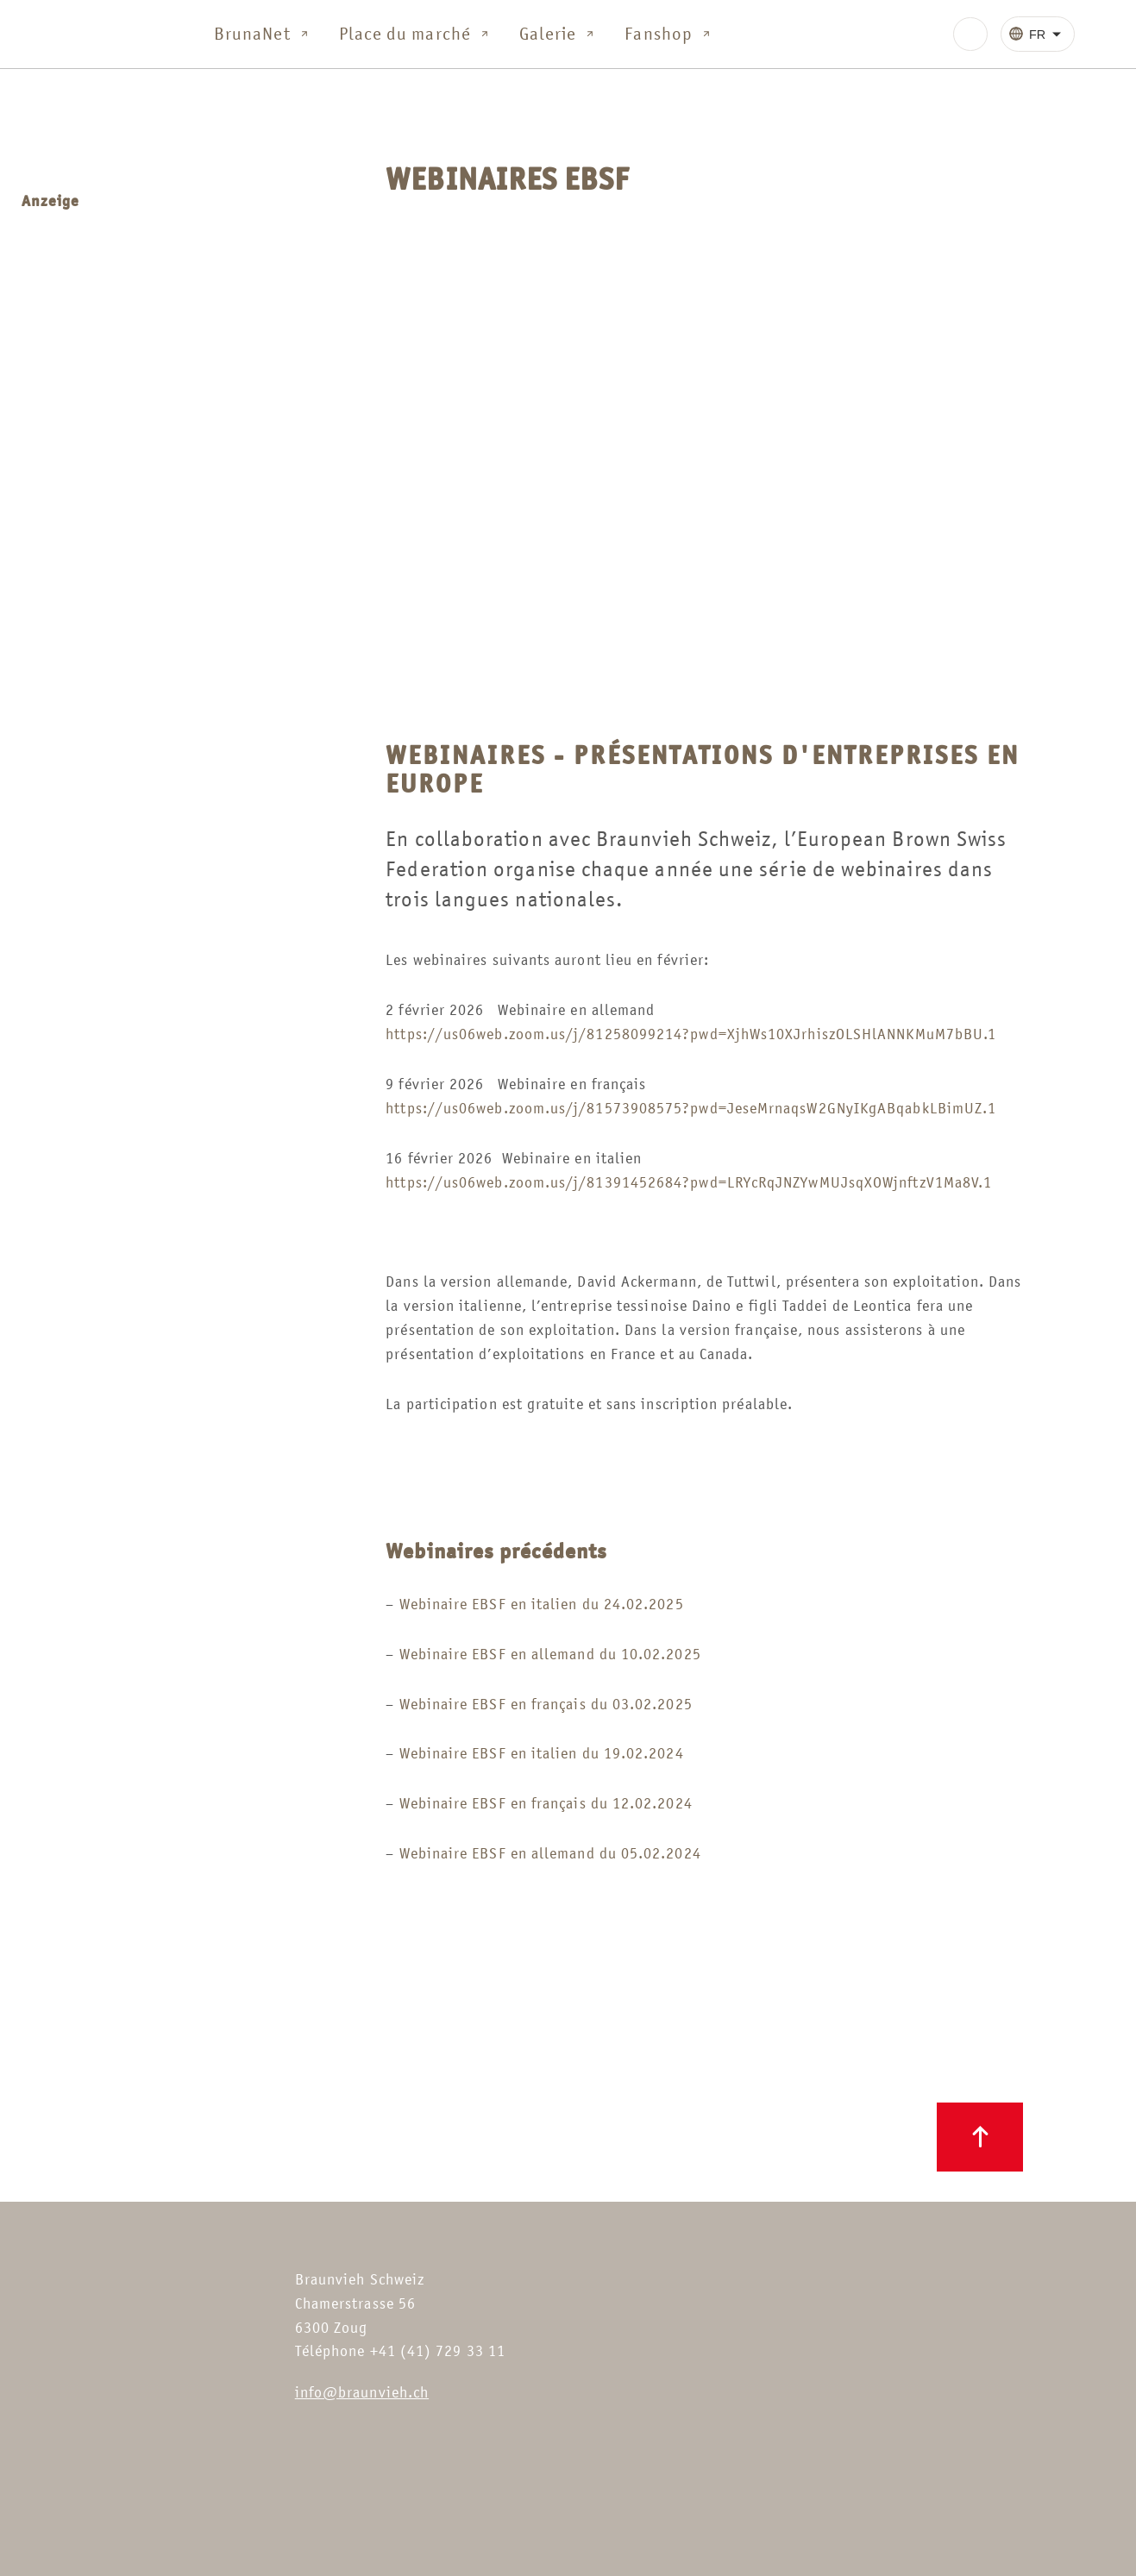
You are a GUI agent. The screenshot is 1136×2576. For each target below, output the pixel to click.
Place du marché (415, 34)
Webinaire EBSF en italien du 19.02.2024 (541, 1753)
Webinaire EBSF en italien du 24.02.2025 (541, 1604)
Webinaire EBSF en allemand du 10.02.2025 (550, 1654)
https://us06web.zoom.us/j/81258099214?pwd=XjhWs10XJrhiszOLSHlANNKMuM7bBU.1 (691, 1034)
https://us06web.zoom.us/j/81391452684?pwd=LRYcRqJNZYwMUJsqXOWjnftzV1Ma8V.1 (689, 1182)
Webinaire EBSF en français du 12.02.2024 (546, 1803)
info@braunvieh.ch (362, 2392)
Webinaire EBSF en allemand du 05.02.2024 (550, 1853)
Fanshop (668, 34)
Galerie (558, 34)
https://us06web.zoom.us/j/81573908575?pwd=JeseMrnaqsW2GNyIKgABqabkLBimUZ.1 (691, 1108)
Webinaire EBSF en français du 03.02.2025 (546, 1704)
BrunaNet (262, 34)
